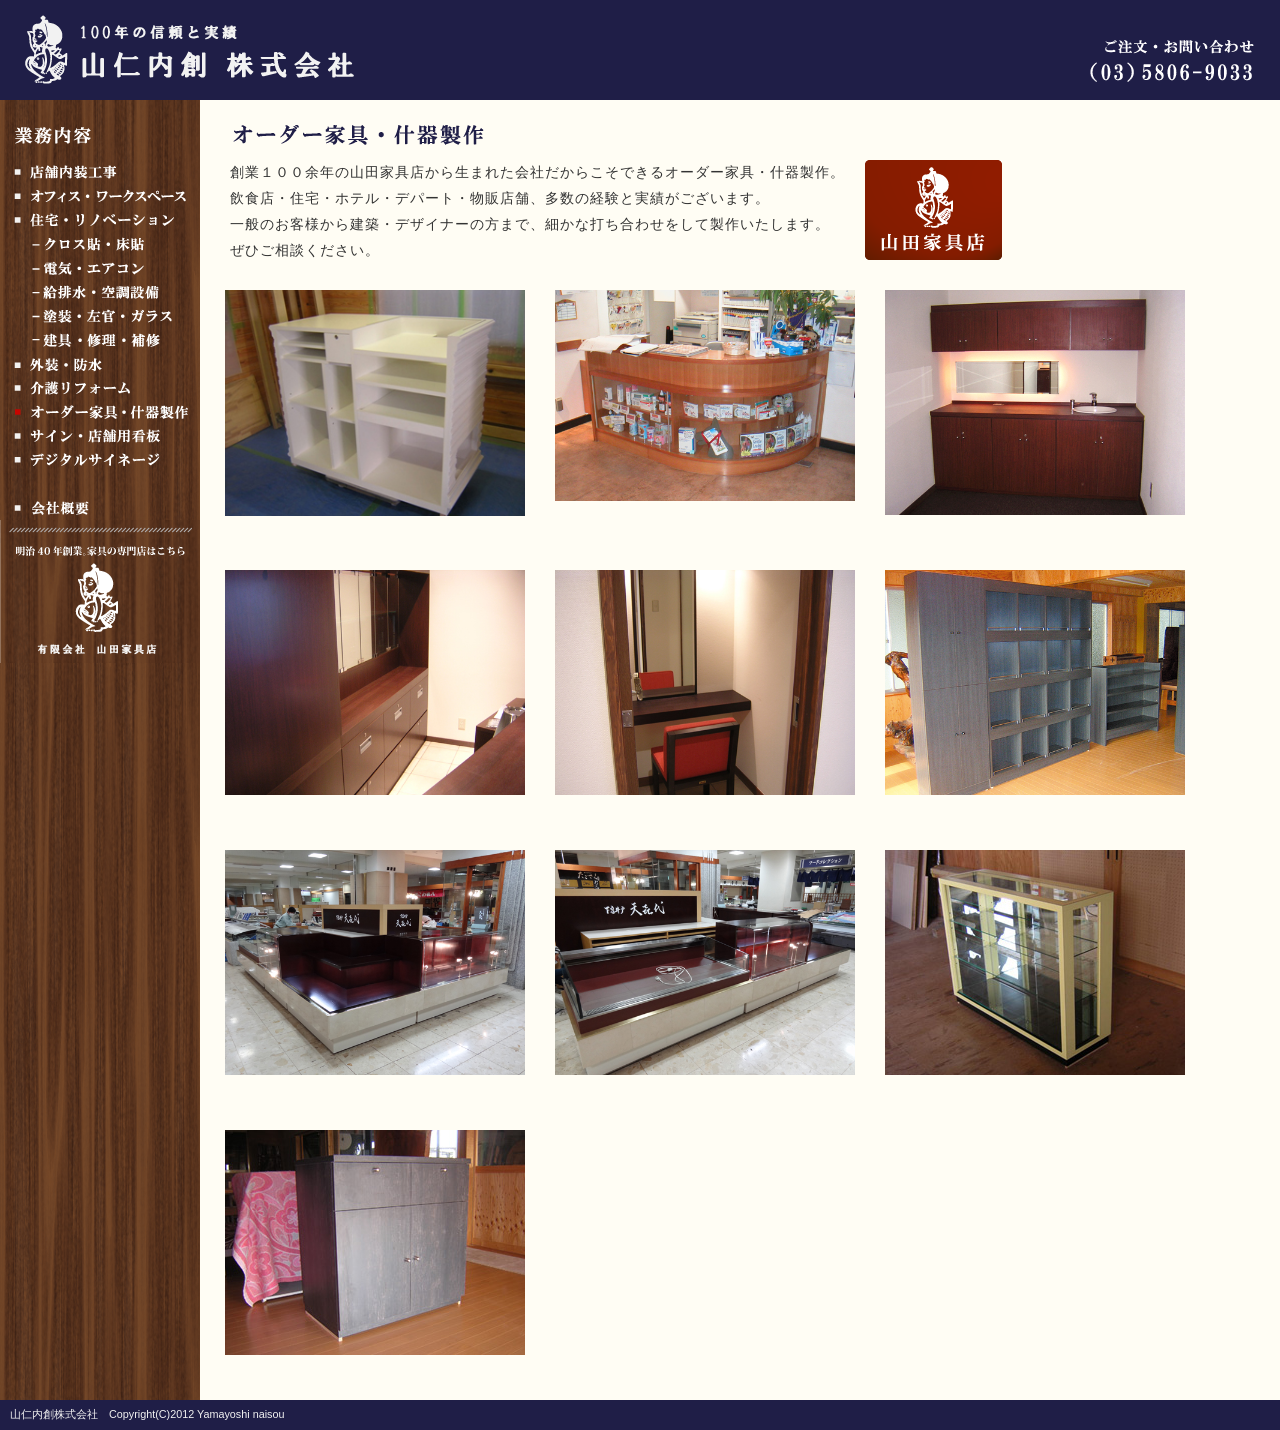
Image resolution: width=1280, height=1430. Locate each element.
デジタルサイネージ (100, 460)
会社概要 (100, 508)
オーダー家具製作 (100, 412)
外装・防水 (100, 364)
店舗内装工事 (100, 172)
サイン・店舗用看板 (100, 436)
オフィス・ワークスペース (100, 196)
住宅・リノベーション (100, 220)
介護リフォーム (100, 388)
